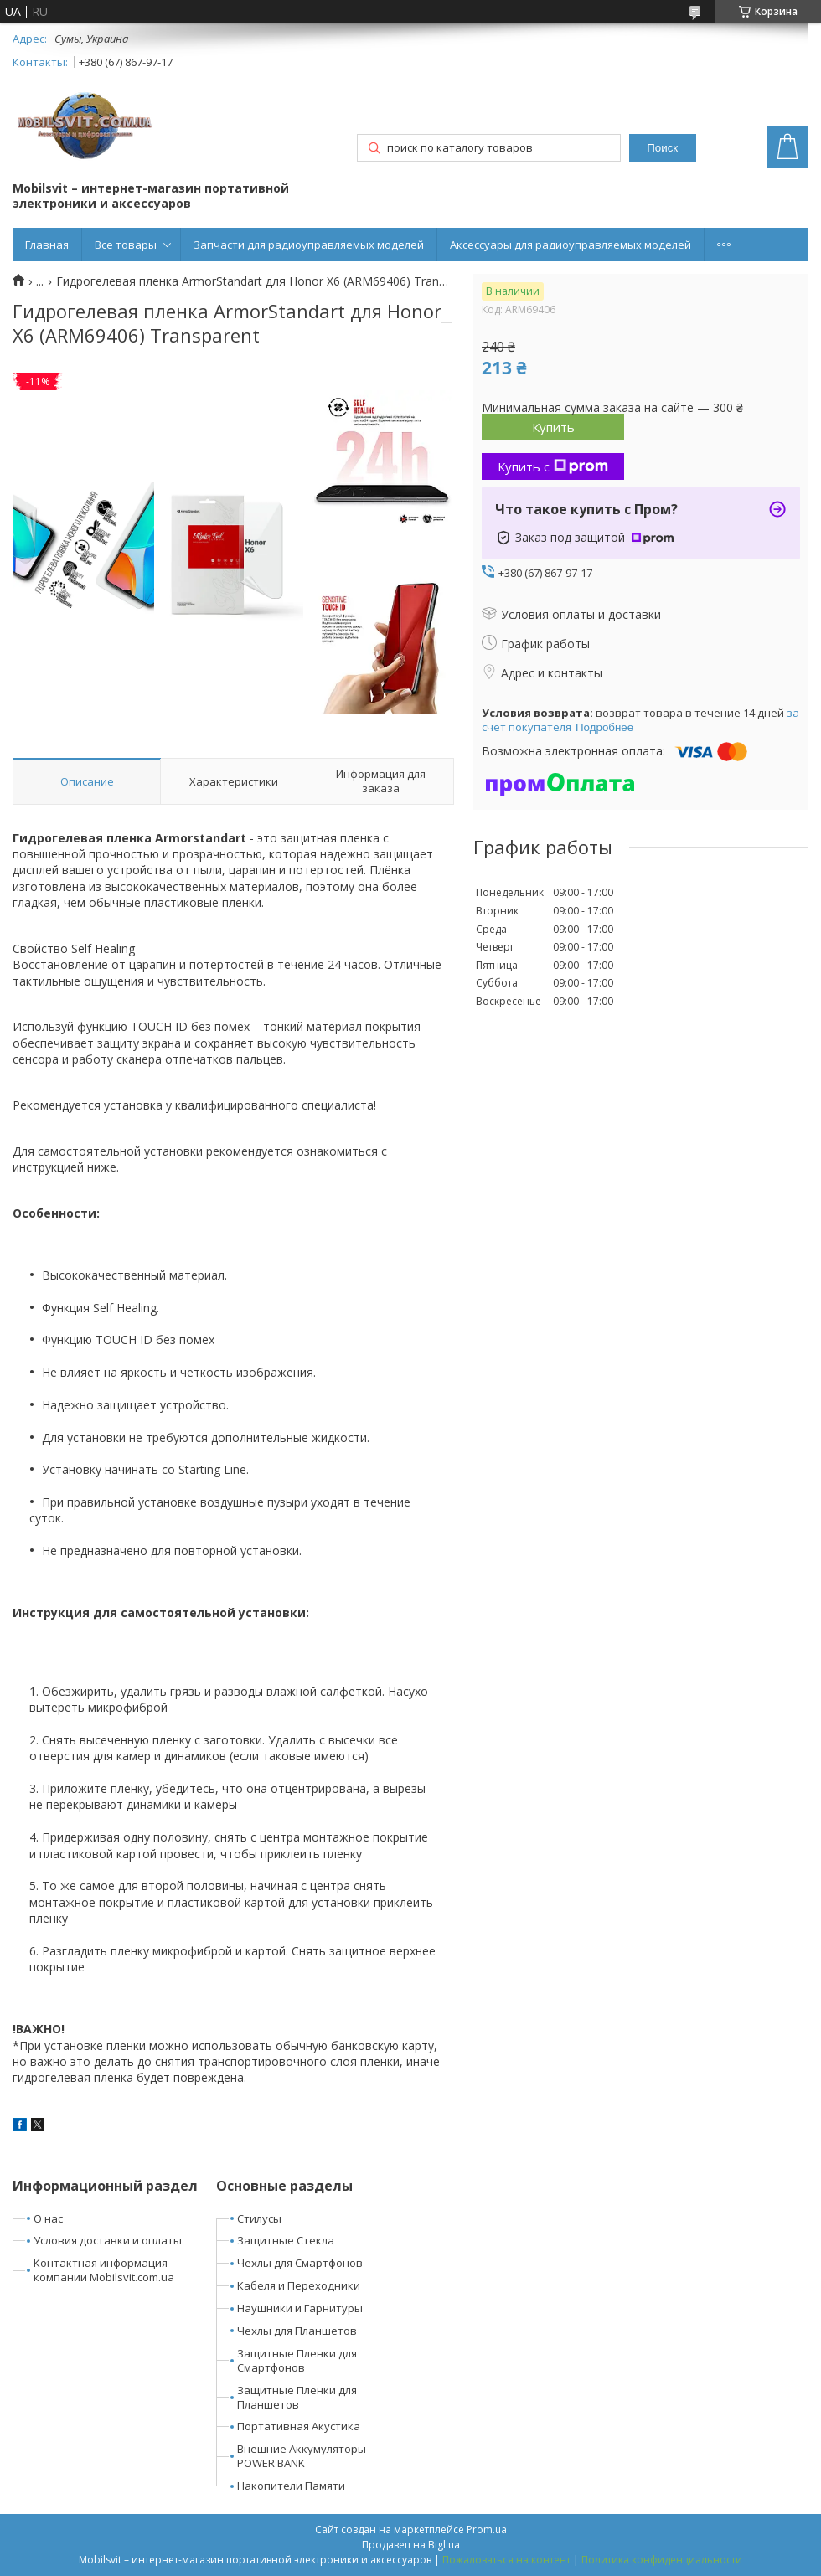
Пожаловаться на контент (506, 2560)
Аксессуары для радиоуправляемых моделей (570, 244)
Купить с (553, 466)
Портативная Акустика (298, 2426)
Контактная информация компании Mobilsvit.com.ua (104, 2270)
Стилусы (259, 2218)
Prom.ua (487, 2529)
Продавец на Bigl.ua (411, 2544)
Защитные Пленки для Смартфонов (297, 2360)
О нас (48, 2218)
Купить (553, 427)
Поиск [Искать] (662, 148)
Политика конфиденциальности (661, 2560)
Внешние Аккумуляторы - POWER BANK (304, 2455)
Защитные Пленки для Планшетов (297, 2397)
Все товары (126, 244)
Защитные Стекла (285, 2240)
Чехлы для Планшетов (297, 2330)
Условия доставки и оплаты (108, 2240)
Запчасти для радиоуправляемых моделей (309, 244)
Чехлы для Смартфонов (300, 2262)
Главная (47, 244)
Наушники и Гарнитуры (300, 2308)
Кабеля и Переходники (298, 2285)
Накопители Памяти (291, 2485)
